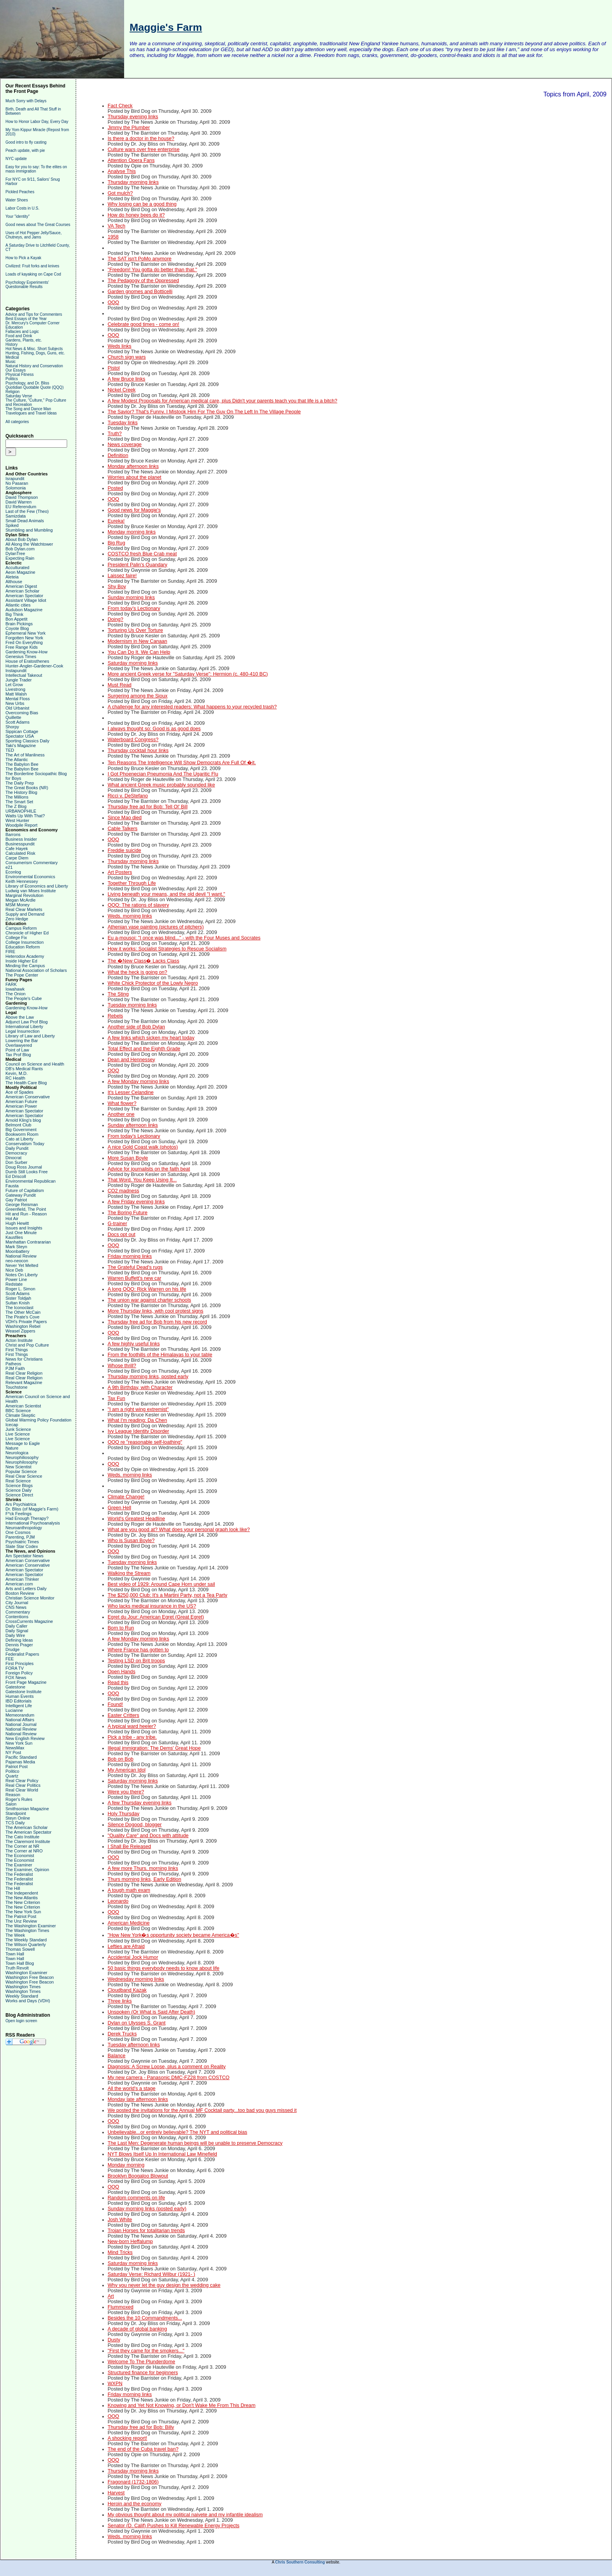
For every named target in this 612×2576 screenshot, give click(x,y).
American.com (19, 1584)
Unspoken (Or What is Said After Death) (151, 2012)
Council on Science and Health (34, 1064)
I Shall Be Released (129, 1846)
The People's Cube (23, 998)
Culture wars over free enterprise (144, 149)
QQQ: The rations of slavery (138, 905)
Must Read (120, 685)
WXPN (115, 2383)
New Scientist (18, 1466)
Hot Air (11, 1218)
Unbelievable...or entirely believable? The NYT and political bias (177, 2132)
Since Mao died (125, 817)
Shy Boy (117, 586)
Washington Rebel (22, 1326)
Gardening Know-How (26, 651)
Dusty (114, 2340)
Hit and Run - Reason (26, 1214)
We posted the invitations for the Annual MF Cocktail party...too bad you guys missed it (202, 2110)
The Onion (15, 993)
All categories (17, 422)
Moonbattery (17, 1251)
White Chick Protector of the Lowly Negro (153, 983)
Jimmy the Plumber (129, 127)
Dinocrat (13, 1157)
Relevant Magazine (23, 1382)
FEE (9, 1658)
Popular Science (21, 1471)
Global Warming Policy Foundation (38, 1420)
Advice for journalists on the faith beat (149, 1169)
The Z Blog (16, 806)
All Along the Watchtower (29, 544)
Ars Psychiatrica (20, 1504)
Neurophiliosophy (22, 1457)
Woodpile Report (21, 825)
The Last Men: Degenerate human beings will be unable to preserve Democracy (195, 2143)
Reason (12, 1794)
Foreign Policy (19, 1672)
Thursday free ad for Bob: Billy (141, 2427)
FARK (11, 984)
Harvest (116, 2493)
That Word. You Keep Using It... (142, 1180)
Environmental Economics (30, 876)
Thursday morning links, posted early (148, 1376)
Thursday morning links (133, 182)
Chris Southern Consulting (300, 2562)
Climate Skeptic (20, 1415)
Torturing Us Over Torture (135, 630)
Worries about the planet (135, 477)
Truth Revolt (17, 1968)
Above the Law (19, 1017)
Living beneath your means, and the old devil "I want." (166, 894)
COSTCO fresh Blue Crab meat (142, 554)
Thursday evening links (133, 116)
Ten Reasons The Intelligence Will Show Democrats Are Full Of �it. (182, 762)
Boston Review (19, 1593)
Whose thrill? (122, 1365)
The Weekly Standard (26, 1939)
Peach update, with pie (25, 150)
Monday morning (126, 2165)
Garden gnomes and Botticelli (140, 291)
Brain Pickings (19, 623)
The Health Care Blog (26, 1082)
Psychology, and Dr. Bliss (27, 383)
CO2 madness (123, 1191)
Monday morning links (132, 532)
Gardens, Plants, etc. (23, 340)
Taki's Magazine (20, 745)
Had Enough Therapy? (27, 1518)
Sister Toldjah (18, 1298)
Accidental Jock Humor (133, 1957)
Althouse (13, 581)
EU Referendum (20, 506)
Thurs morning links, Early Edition (144, 1879)
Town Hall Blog (19, 1963)
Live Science (17, 1434)
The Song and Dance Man (28, 409)
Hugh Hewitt (17, 1223)
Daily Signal (16, 1630)
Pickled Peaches (19, 192)
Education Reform (22, 947)
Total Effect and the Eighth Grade (144, 1048)
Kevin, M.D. (16, 1073)
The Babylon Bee (21, 764)
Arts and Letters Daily (25, 1588)
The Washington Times (27, 1930)
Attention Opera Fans (131, 160)
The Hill (12, 1888)
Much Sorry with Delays (25, 101)
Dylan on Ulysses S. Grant (136, 2023)
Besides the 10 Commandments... (145, 2318)
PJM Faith (15, 1368)
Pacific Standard (21, 1757)
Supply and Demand (24, 914)
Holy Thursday (123, 1813)
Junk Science (18, 1429)
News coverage (125, 444)
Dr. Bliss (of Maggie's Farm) (31, 1509)
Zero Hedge (16, 918)
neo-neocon (16, 1260)
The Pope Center (21, 975)
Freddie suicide (124, 850)
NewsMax (14, 1747)
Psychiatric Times (22, 1541)
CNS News (16, 1607)
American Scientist (23, 1406)
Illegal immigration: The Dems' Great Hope (154, 1748)
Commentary (17, 1612)
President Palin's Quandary (137, 565)
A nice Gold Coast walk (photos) (143, 1147)
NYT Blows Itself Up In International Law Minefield (162, 2154)
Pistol (114, 368)
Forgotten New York (24, 637)
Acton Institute (19, 1340)
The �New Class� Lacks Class (144, 961)
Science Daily (18, 1490)
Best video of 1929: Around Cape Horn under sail (161, 1584)
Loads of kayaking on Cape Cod (33, 274)
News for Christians (24, 1359)
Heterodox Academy (24, 956)
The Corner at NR (22, 1846)
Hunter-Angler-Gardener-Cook (34, 666)
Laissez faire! (122, 575)
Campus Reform (21, 928)
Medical (12, 357)
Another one (121, 1114)
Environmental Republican (30, 1181)
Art (111, 2296)
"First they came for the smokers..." (146, 2351)
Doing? (115, 619)
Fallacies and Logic (22, 331)
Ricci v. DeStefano (128, 796)
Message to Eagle (22, 1443)
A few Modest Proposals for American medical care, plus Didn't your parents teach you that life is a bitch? (222, 401)
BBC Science (18, 1410)
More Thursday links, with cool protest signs (155, 1311)
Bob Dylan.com (20, 548)
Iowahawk (15, 989)
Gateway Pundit (20, 1195)
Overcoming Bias (21, 712)
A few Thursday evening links (140, 1803)
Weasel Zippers (20, 1331)
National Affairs (19, 1719)
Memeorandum (19, 1715)
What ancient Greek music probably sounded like (161, 785)
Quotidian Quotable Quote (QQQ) (34, 387)
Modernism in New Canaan (137, 641)
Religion (12, 392)
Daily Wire (15, 1635)
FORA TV (14, 1668)
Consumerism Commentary (31, 862)
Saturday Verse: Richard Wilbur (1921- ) (151, 2274)
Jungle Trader (18, 680)
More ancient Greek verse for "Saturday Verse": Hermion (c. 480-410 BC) (188, 674)
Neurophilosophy (21, 1462)
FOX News (15, 1677)
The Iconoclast (19, 1307)
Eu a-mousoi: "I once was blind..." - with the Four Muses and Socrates (184, 938)
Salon (10, 1804)
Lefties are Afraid (126, 1946)
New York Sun (18, 1743)
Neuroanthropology (23, 1527)
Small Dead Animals (24, 520)
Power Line (16, 1279)
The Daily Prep (19, 783)
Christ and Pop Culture (27, 1345)
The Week (15, 1935)
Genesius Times (20, 656)
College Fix (16, 937)
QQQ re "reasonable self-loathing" (145, 1442)
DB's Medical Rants (24, 1068)
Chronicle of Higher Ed (27, 932)
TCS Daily (15, 1822)
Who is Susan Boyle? (131, 1540)
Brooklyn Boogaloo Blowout (138, 2176)
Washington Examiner (26, 1972)
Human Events (19, 1696)
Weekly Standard (21, 1996)
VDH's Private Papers (26, 1321)
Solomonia (15, 488)
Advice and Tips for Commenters (33, 314)
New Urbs (14, 703)
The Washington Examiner (30, 1925)
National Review (20, 1256)
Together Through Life (132, 883)
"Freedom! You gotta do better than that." (152, 269)
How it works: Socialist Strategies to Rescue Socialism (167, 949)
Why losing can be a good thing (142, 204)
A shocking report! (127, 2438)
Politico (12, 1771)
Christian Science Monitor (29, 1598)
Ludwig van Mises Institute (30, 890)
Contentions (16, 1616)
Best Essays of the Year (26, 319)
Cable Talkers (122, 828)
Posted (115, 488)
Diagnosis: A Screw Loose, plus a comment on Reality (167, 2066)
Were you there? (126, 1792)
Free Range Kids (21, 647)
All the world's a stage (132, 2088)
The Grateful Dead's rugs (135, 1267)
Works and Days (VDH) (27, 2000)
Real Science (18, 1480)
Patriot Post (16, 1766)
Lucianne (14, 1710)
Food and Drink (18, 336)
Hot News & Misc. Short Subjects (34, 349)
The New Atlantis (21, 1897)
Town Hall (14, 1954)
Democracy (16, 1153)
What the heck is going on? (137, 972)
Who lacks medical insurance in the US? (152, 1606)
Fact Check (120, 106)
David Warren (18, 502)
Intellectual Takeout (23, 675)
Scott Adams (17, 722)
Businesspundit (20, 843)
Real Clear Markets (23, 909)
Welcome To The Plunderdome (141, 2361)
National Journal (21, 1724)
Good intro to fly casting (25, 142)
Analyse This (122, 171)
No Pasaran (16, 483)
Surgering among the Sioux (137, 696)
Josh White (120, 2219)
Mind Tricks (120, 2252)
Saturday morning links (133, 663)
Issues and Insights (23, 1228)
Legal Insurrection (22, 1031)
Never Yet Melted (21, 1265)
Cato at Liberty (19, 1139)
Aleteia (12, 577)
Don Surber (16, 1162)
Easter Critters (123, 1715)
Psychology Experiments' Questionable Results (27, 284)
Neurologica (16, 1452)
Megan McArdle (20, 900)
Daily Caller (16, 1626)
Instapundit (16, 670)
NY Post (13, 1752)
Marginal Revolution (24, 895)
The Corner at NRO (24, 1850)
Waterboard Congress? (133, 739)
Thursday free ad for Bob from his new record (157, 1322)
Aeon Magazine (20, 572)
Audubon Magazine (24, 609)
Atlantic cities (17, 605)
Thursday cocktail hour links (138, 750)
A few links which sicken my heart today (151, 1038)
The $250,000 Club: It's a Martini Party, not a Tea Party (168, 1595)
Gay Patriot (16, 1199)
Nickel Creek (122, 390)
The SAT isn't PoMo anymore (140, 259)
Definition (118, 455)
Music (10, 361)
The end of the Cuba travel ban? (143, 2449)
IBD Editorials (18, 1701)
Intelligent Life (18, 1705)
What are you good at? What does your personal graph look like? (179, 1529)
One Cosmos (17, 1532)
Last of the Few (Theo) (27, 511)
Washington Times (23, 1986)
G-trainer (117, 1223)
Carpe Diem (16, 858)
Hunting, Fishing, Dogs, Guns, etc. (35, 353)
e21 (8, 867)
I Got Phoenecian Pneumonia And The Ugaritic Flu (163, 774)
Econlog (13, 872)
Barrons (13, 834)
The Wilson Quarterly (25, 1944)
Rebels (115, 1016)
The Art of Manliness (24, 755)
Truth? (115, 433)
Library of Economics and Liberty (36, 886)
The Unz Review (21, 1921)
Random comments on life (136, 2198)
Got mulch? (120, 193)
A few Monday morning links (138, 1081)
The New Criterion (22, 1902)
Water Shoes (16, 200)
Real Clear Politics (23, 1785)
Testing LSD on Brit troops (136, 1660)
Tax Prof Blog (18, 1054)
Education (14, 327)
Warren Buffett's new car (134, 1278)
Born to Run (121, 1628)
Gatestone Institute (23, 1691)
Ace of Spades (19, 1092)
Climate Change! (126, 1497)
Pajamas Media (20, 1761)
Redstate (14, 1284)
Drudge (12, 1649)
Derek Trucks (122, 2034)
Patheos (13, 1363)
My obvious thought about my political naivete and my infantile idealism (185, 2514)
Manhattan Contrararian (28, 1242)
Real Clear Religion (24, 1373)
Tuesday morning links (132, 1005)
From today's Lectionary (134, 608)
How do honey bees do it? (136, 215)
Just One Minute (21, 1232)
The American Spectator (28, 1832)
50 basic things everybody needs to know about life (163, 1968)
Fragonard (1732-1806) (133, 2482)
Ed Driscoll (15, 1176)
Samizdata (15, 516)
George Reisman (21, 1204)
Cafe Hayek (16, 848)
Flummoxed (120, 2307)
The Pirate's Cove (22, 1317)
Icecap (11, 1424)
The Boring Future (128, 1212)
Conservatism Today (24, 1143)
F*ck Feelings (18, 1513)
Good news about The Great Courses (37, 224)
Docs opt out (121, 1234)
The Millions (16, 797)
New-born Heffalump (130, 2241)
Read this (118, 1682)
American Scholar (22, 591)
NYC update (16, 159)
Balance (117, 2055)
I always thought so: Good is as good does (154, 728)
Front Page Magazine (25, 1682)
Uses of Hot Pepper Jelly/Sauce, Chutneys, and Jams (33, 235)
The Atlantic (16, 759)
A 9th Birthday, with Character (140, 1387)
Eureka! (116, 521)
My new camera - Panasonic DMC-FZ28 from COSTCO (169, 2077)
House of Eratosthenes (27, 661)
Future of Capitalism (24, 1190)
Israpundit (14, 478)
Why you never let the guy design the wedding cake (164, 2285)
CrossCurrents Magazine (29, 1621)
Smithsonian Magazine (27, 1808)
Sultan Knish (17, 1302)
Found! (115, 1704)
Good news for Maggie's (134, 510)
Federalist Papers (22, 1654)
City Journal (16, 1602)
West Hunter (17, 820)
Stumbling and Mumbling (29, 530)
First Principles (19, 1663)
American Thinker (22, 1579)
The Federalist (19, 1874)
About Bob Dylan (21, 539)
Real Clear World (21, 1790)
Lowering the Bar (21, 1040)
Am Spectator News (24, 1555)
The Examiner (18, 1865)
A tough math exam (129, 1890)
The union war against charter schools (149, 1300)
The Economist (19, 1855)
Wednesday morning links (136, 1979)
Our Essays (15, 370)
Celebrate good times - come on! (144, 324)
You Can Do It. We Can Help (139, 652)
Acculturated (17, 567)
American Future (21, 1101)
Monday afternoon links (133, 466)
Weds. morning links (130, 916)
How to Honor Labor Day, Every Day (36, 121)
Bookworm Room (21, 1134)
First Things (16, 1349)
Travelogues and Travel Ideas (31, 413)
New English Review (24, 1738)
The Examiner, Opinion (27, 1869)
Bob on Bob (120, 1759)
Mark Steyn (16, 1246)
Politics (11, 379)
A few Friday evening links (136, 1201)
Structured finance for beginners (143, 2372)
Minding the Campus (25, 965)
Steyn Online (17, 1818)
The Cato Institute (22, 1836)
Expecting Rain (19, 558)
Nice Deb (14, 1270)
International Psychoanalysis (32, 1523)
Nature (11, 1448)
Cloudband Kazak (127, 1990)
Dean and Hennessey (131, 1059)
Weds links (120, 346)
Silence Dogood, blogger (135, 1824)
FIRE (10, 951)
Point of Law (17, 1050)
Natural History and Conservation (34, 366)
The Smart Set (19, 801)
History (11, 344)
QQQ (113, 302)
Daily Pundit (16, 1148)
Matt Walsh (16, 694)
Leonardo (118, 1901)
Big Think (14, 614)
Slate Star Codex (21, 1546)
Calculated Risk (20, 853)
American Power (21, 1106)
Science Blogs (19, 1485)
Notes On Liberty (21, 1274)
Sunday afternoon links (133, 1125)
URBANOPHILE (20, 811)
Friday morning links (130, 1256)
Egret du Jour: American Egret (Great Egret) (156, 1617)
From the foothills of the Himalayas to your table (160, 1354)
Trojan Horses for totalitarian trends (146, 2230)
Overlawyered (18, 1045)
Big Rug (116, 543)
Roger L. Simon (20, 1288)
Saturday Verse (18, 396)
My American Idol (127, 1770)
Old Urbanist (17, 708)
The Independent (21, 1893)
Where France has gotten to (138, 1650)
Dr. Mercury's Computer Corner (32, 323)
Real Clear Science (23, 1476)
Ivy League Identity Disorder (138, 1431)
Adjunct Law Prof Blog (26, 1021)
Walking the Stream (129, 1573)
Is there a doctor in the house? (141, 138)
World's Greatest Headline (136, 1518)
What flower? (122, 1103)
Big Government (20, 1129)
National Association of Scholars (36, 970)
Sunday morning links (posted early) (147, 2208)
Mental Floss (17, 698)
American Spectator (24, 595)
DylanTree (15, 553)
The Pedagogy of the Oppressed (143, 280)
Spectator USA (19, 736)
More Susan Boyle (128, 1158)
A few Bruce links (126, 379)
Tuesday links (123, 422)
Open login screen (21, 2021)
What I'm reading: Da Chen (137, 1420)
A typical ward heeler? (132, 1726)
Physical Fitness (19, 374)
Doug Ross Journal (23, 1167)
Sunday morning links (131, 597)
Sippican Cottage (21, 731)
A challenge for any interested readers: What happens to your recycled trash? (192, 707)
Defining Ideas (19, 1640)
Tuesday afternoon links (134, 2045)
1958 (113, 237)
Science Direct (19, 1495)
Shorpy (12, 726)
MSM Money (17, 904)
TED (9, 750)
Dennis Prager (19, 1644)
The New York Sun (23, 1911)
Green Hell (120, 1507)
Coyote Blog (17, 628)
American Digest (21, 586)
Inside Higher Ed (21, 961)
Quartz (11, 1776)
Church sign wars (127, 357)
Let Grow (14, 684)
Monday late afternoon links (138, 2099)
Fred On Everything (24, 642)
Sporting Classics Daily (27, 740)
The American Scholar (26, 1827)
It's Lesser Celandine (131, 1092)
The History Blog (21, 792)
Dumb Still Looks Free (26, 1171)
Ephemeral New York (25, 633)
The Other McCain (23, 1312)
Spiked (12, 525)
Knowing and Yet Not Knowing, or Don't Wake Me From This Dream (182, 2405)
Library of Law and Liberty (30, 1036)
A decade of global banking (137, 2329)
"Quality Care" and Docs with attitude (148, 1835)
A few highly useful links (134, 1344)
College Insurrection (24, 942)
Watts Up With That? (25, 815)
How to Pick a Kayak (23, 258)
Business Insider (21, 839)
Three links (120, 2001)
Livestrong (15, 689)
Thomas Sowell (20, 1949)
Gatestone (15, 1687)
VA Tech (116, 226)
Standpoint (15, 1813)
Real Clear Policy (21, 1780)
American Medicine (129, 1923)
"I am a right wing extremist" (138, 1409)
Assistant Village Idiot (25, 600)
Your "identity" (17, 216)
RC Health (15, 1078)
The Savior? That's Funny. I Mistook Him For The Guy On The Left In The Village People (204, 412)
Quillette (13, 717)
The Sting (118, 994)
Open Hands (121, 1671)
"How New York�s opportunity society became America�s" (173, 1935)
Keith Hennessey (21, 881)
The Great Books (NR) (26, 787)
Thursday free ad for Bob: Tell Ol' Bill (148, 806)
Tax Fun (116, 1398)
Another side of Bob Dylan (136, 1027)
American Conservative (27, 1096)
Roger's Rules (18, 1799)
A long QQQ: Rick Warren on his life (147, 1289)
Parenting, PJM (20, 1537)
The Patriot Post (20, 1916)
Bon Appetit (16, 619)
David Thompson (21, 497)
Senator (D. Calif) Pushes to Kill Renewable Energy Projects (174, 2525)
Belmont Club (18, 1125)
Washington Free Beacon (29, 1977)
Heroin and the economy (135, 2504)
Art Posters (120, 872)
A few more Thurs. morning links (143, 1868)
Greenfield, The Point (25, 1209)
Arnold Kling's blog (23, 1120)
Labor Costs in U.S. (22, 208)
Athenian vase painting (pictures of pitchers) (156, 927)
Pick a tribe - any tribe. (132, 1737)
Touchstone (16, 1387)
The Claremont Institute (27, 1841)
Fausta (12, 1185)
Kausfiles (14, 1237)
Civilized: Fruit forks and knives (32, 266)
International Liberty (24, 1026)
